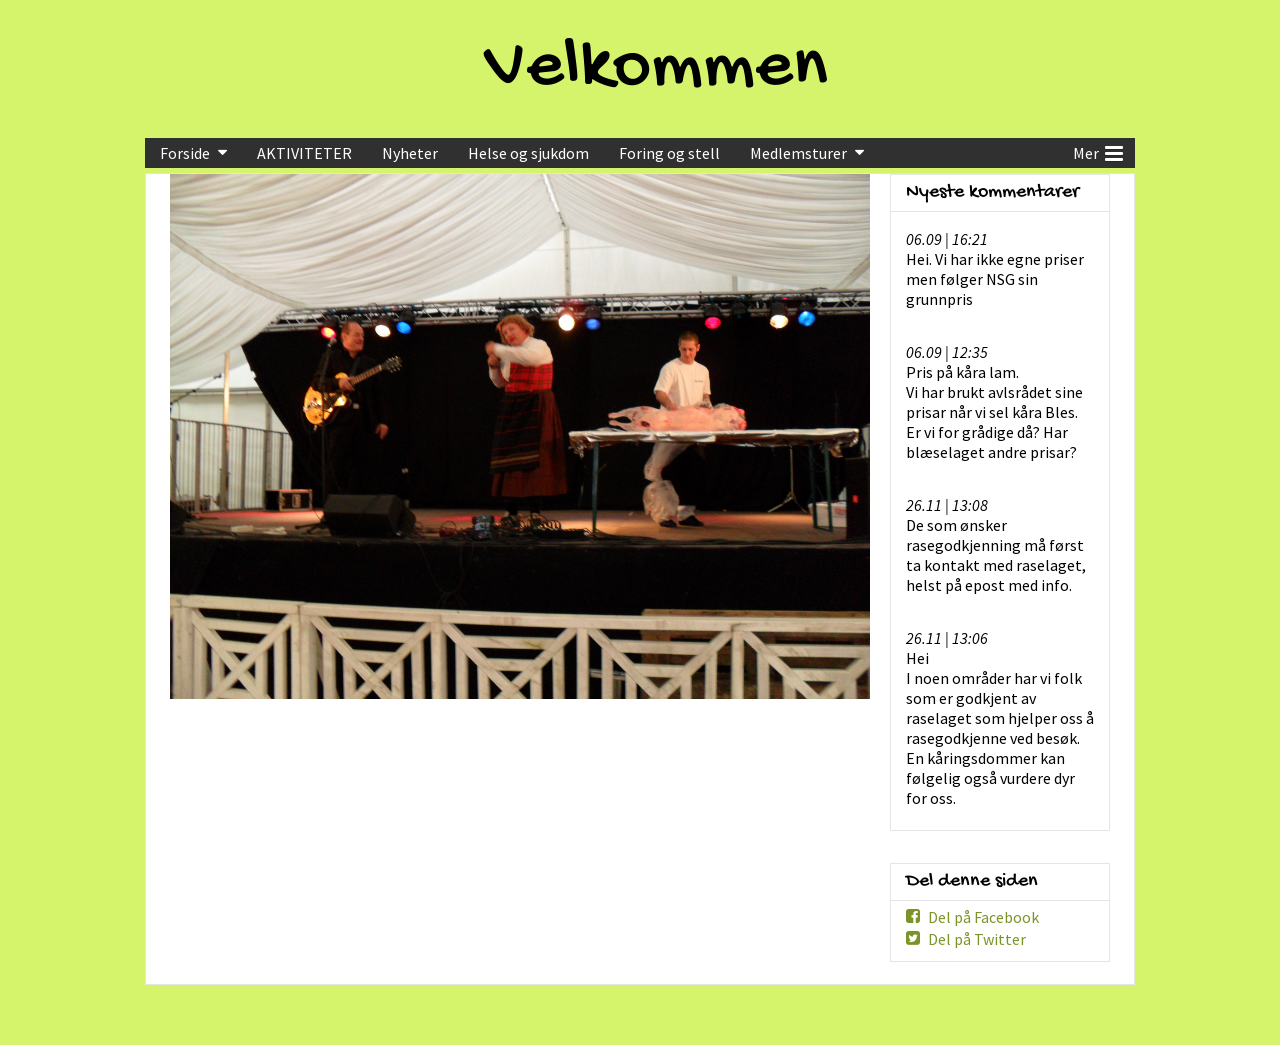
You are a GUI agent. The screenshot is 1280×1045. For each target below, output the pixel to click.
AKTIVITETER (304, 153)
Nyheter (410, 153)
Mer (1098, 151)
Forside (185, 153)
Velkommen (656, 69)
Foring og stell (669, 153)
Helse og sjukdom (528, 153)
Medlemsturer (798, 153)
